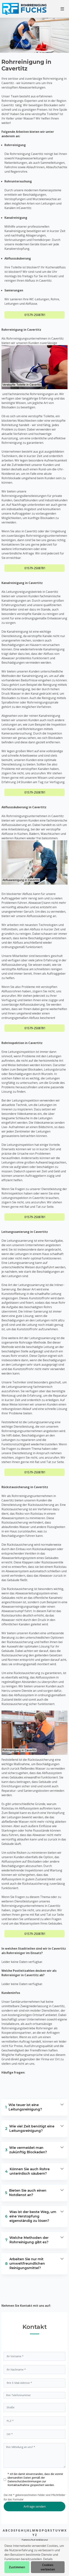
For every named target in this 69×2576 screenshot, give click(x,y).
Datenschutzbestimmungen (25, 2481)
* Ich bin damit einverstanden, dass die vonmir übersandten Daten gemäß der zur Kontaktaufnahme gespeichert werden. (35, 2479)
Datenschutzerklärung (35, 2540)
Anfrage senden (35, 2506)
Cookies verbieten (48, 2567)
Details (48, 2559)
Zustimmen (17, 2567)
